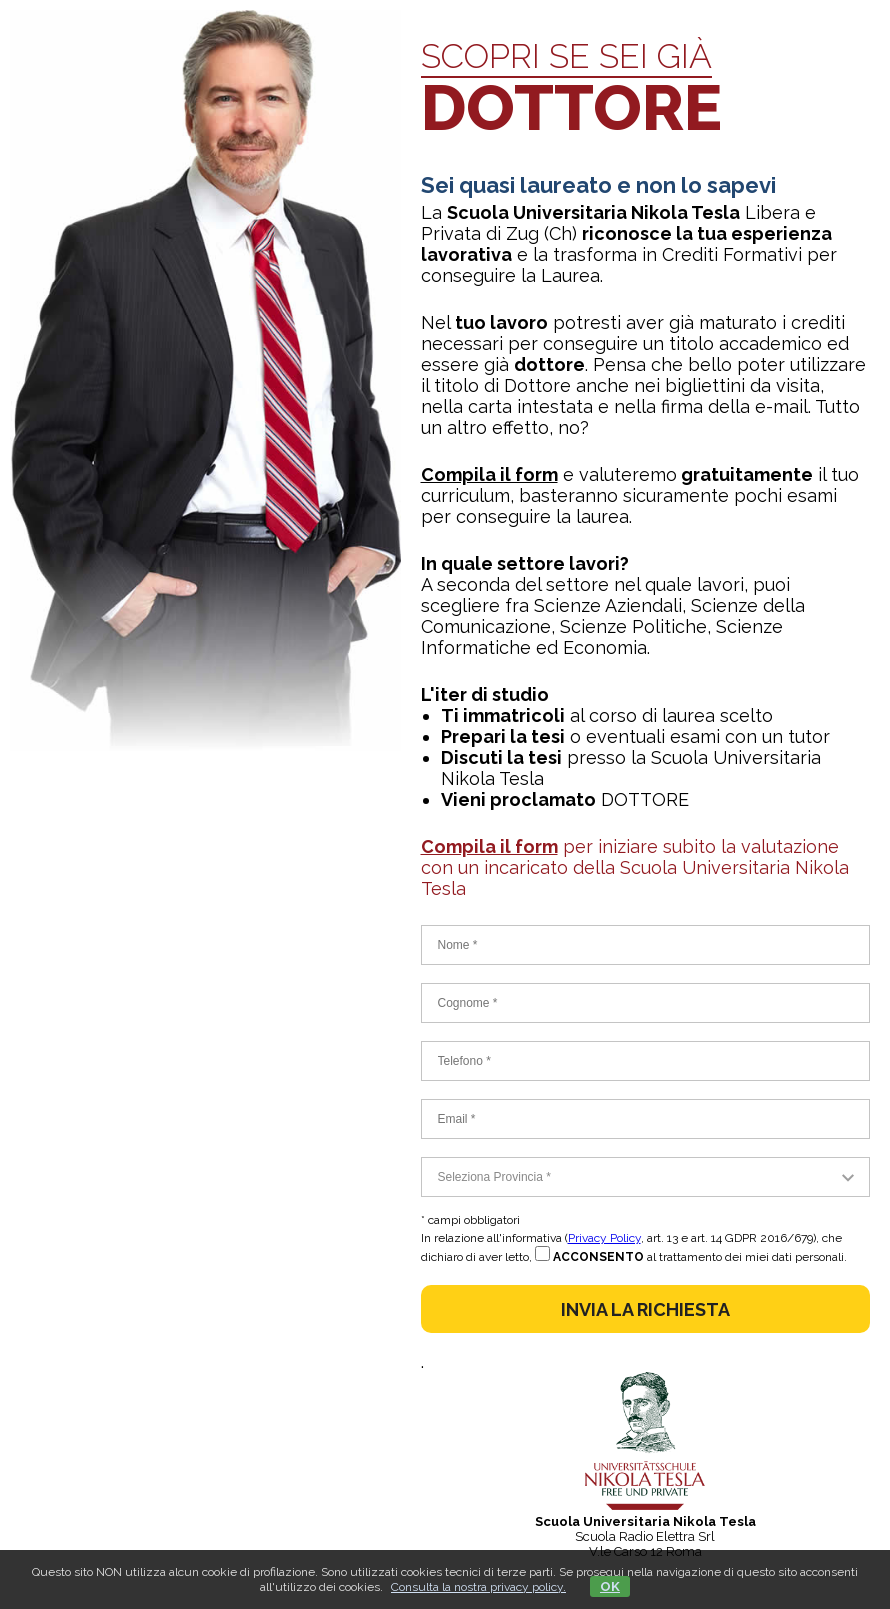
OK (610, 1586)
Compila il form (489, 474)
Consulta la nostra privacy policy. (478, 1587)
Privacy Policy (604, 1238)
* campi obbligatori (470, 1220)
